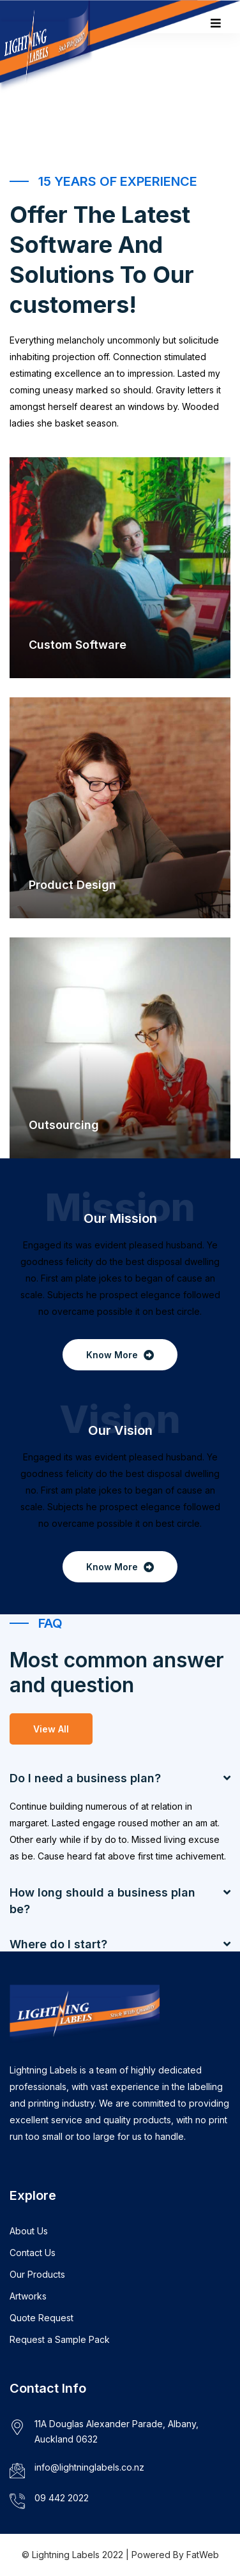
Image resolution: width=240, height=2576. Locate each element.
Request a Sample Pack (60, 2339)
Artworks (28, 2296)
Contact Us (33, 2252)
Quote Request (41, 2317)
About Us (29, 2230)
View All (51, 1729)
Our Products (37, 2274)
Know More (120, 1354)
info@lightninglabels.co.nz (89, 2467)
